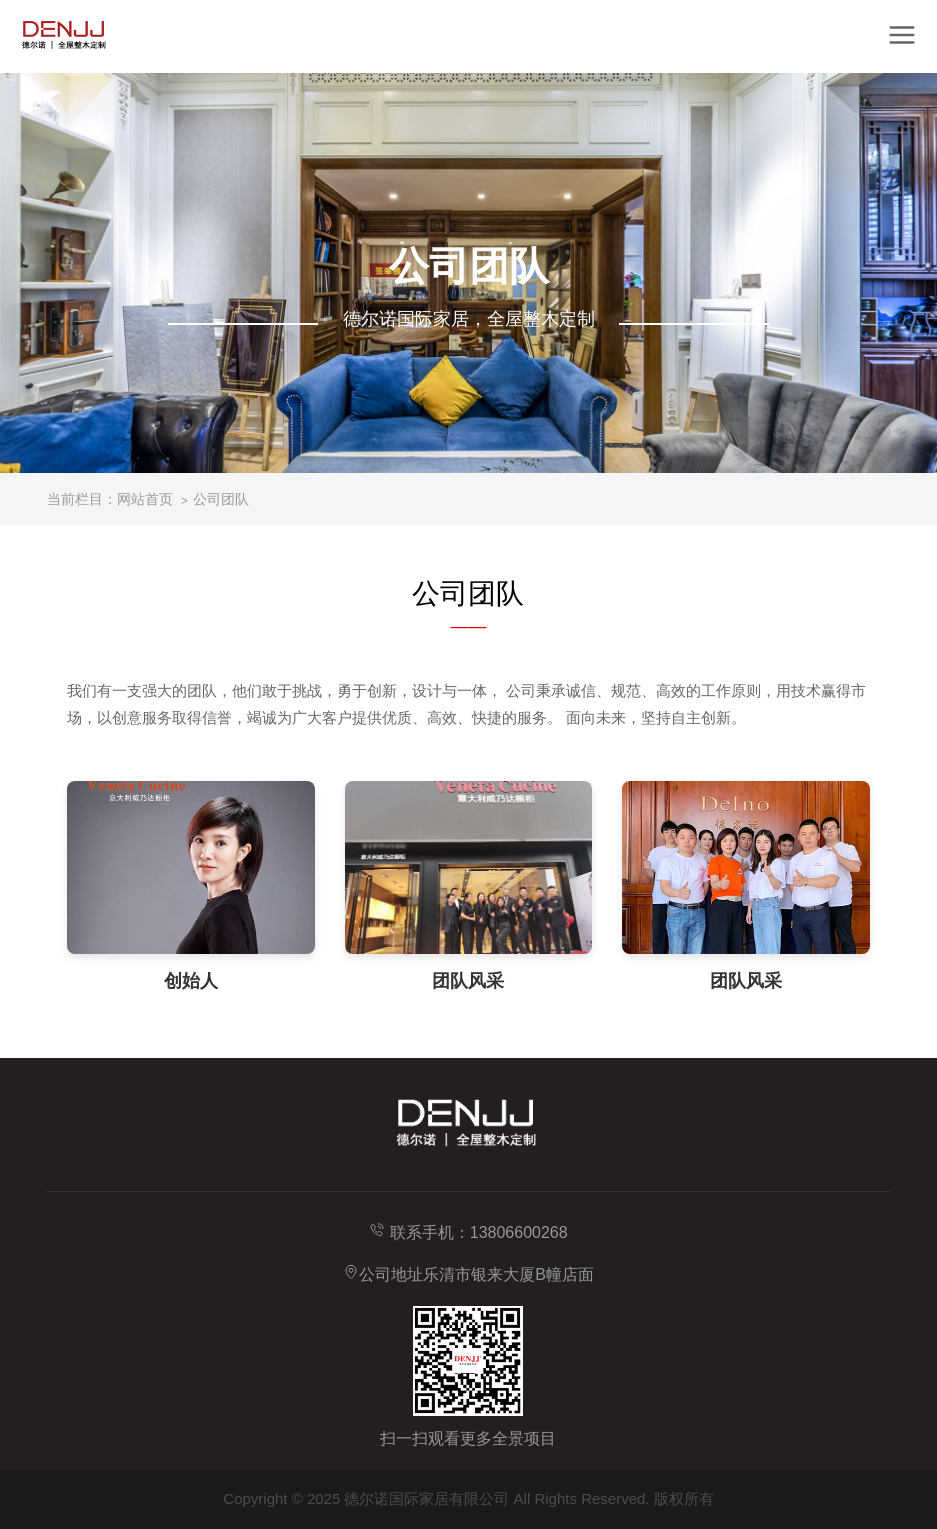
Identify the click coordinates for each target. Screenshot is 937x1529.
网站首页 (145, 499)
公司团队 (221, 499)
